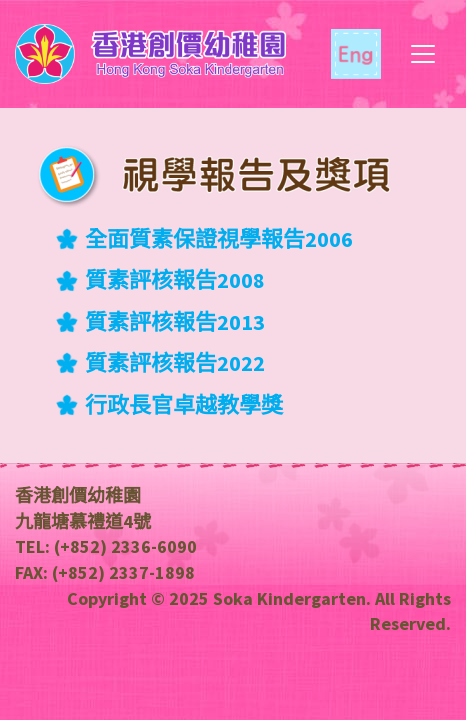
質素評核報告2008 (175, 280)
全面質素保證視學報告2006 (219, 239)
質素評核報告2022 (175, 363)
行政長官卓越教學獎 (184, 405)
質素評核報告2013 (175, 322)
